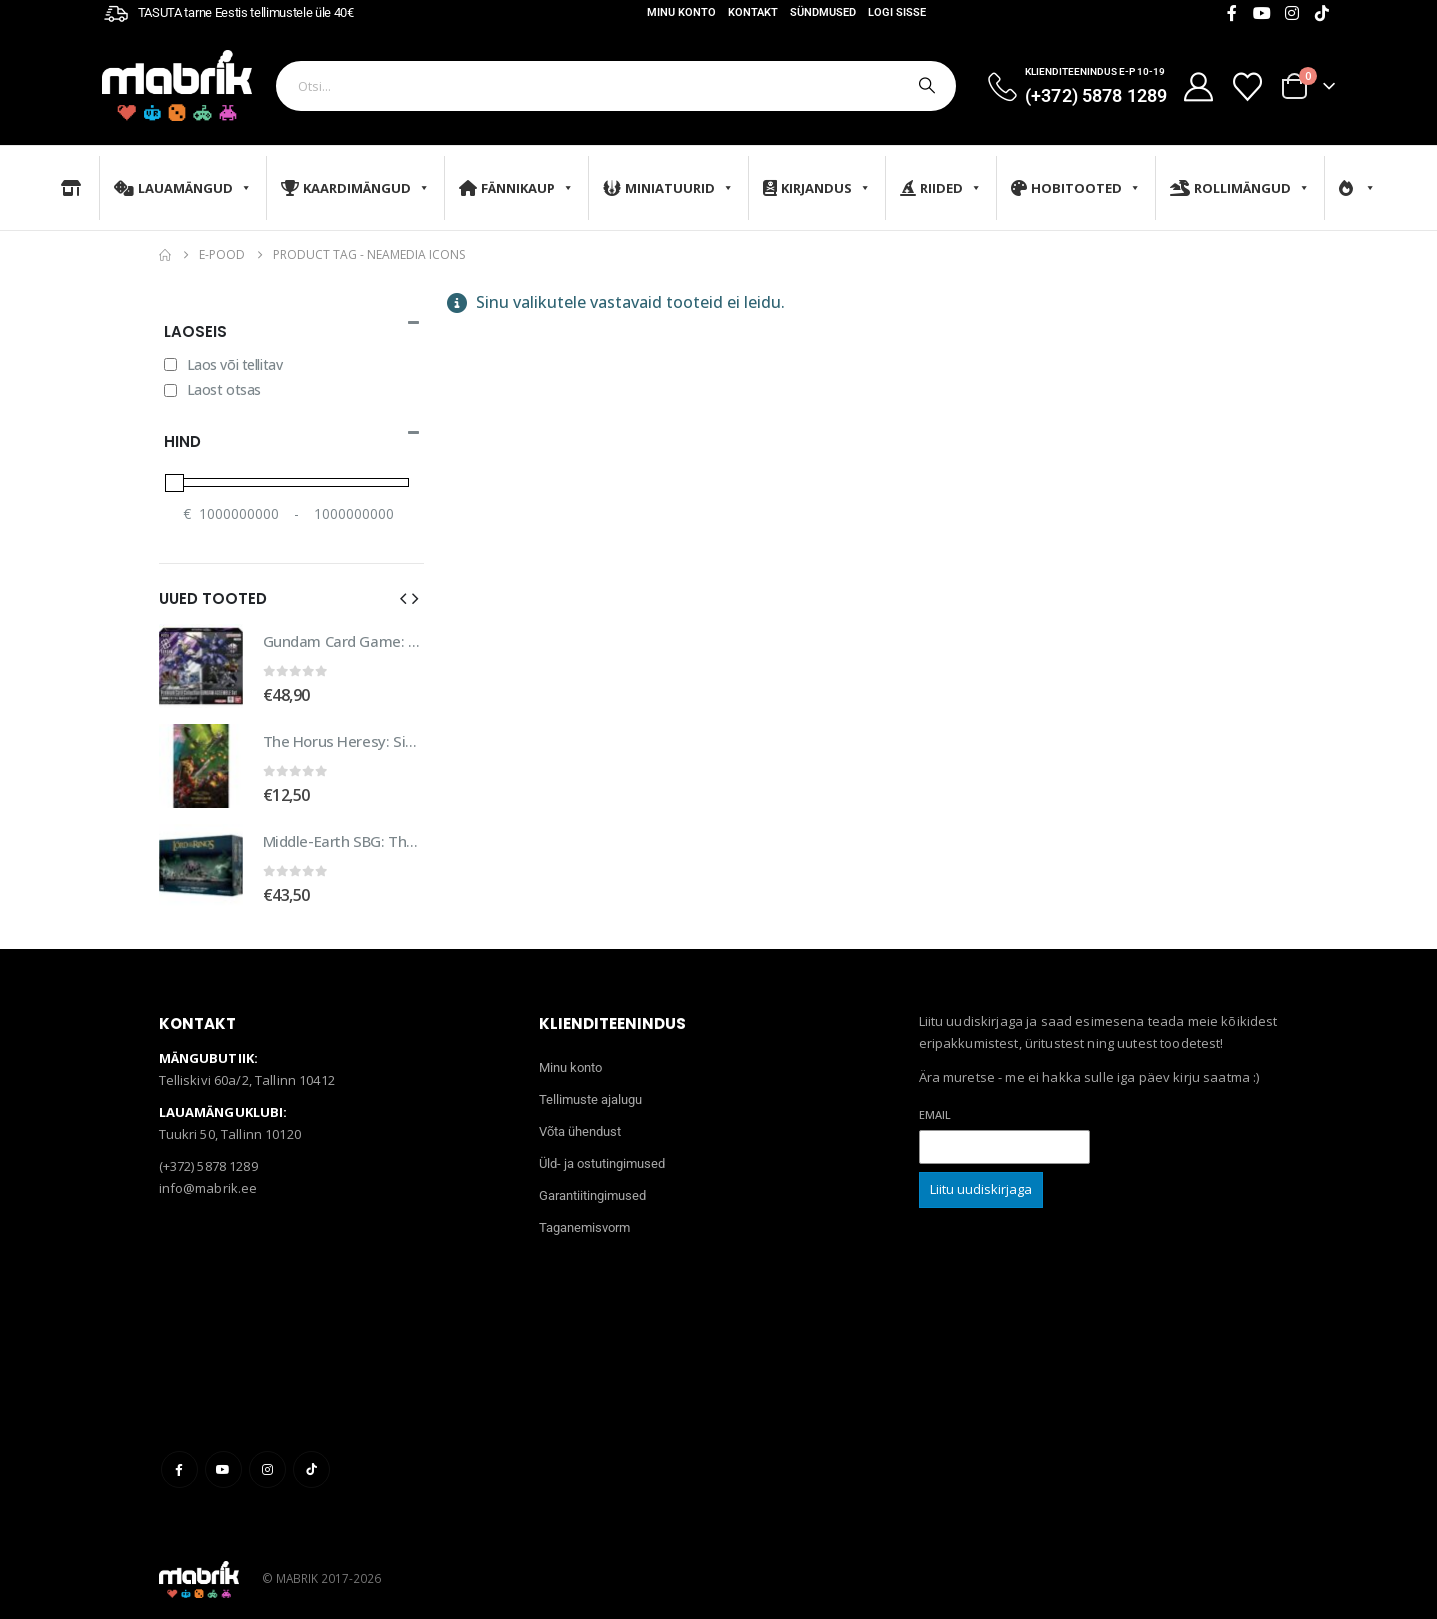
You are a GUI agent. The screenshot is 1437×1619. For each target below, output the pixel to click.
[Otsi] (925, 86)
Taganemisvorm (584, 1216)
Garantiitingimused (592, 1184)
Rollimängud (1240, 188)
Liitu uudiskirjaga (981, 1178)
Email (935, 1103)
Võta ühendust (580, 1120)
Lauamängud (183, 188)
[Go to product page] (201, 666)
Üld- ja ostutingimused (602, 1152)
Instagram (267, 1458)
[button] (403, 598)
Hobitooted (1076, 188)
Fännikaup (516, 188)
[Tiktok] (1322, 13)
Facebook (179, 1458)
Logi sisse (897, 12)
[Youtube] (1262, 13)
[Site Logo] (177, 85)
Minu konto (681, 12)
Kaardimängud (355, 188)
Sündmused (823, 12)
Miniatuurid (668, 188)
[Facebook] (1232, 13)
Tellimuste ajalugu (590, 1088)
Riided (941, 188)
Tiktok (311, 1458)
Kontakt (753, 12)
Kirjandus (817, 188)
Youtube (223, 1458)
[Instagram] (1292, 13)
